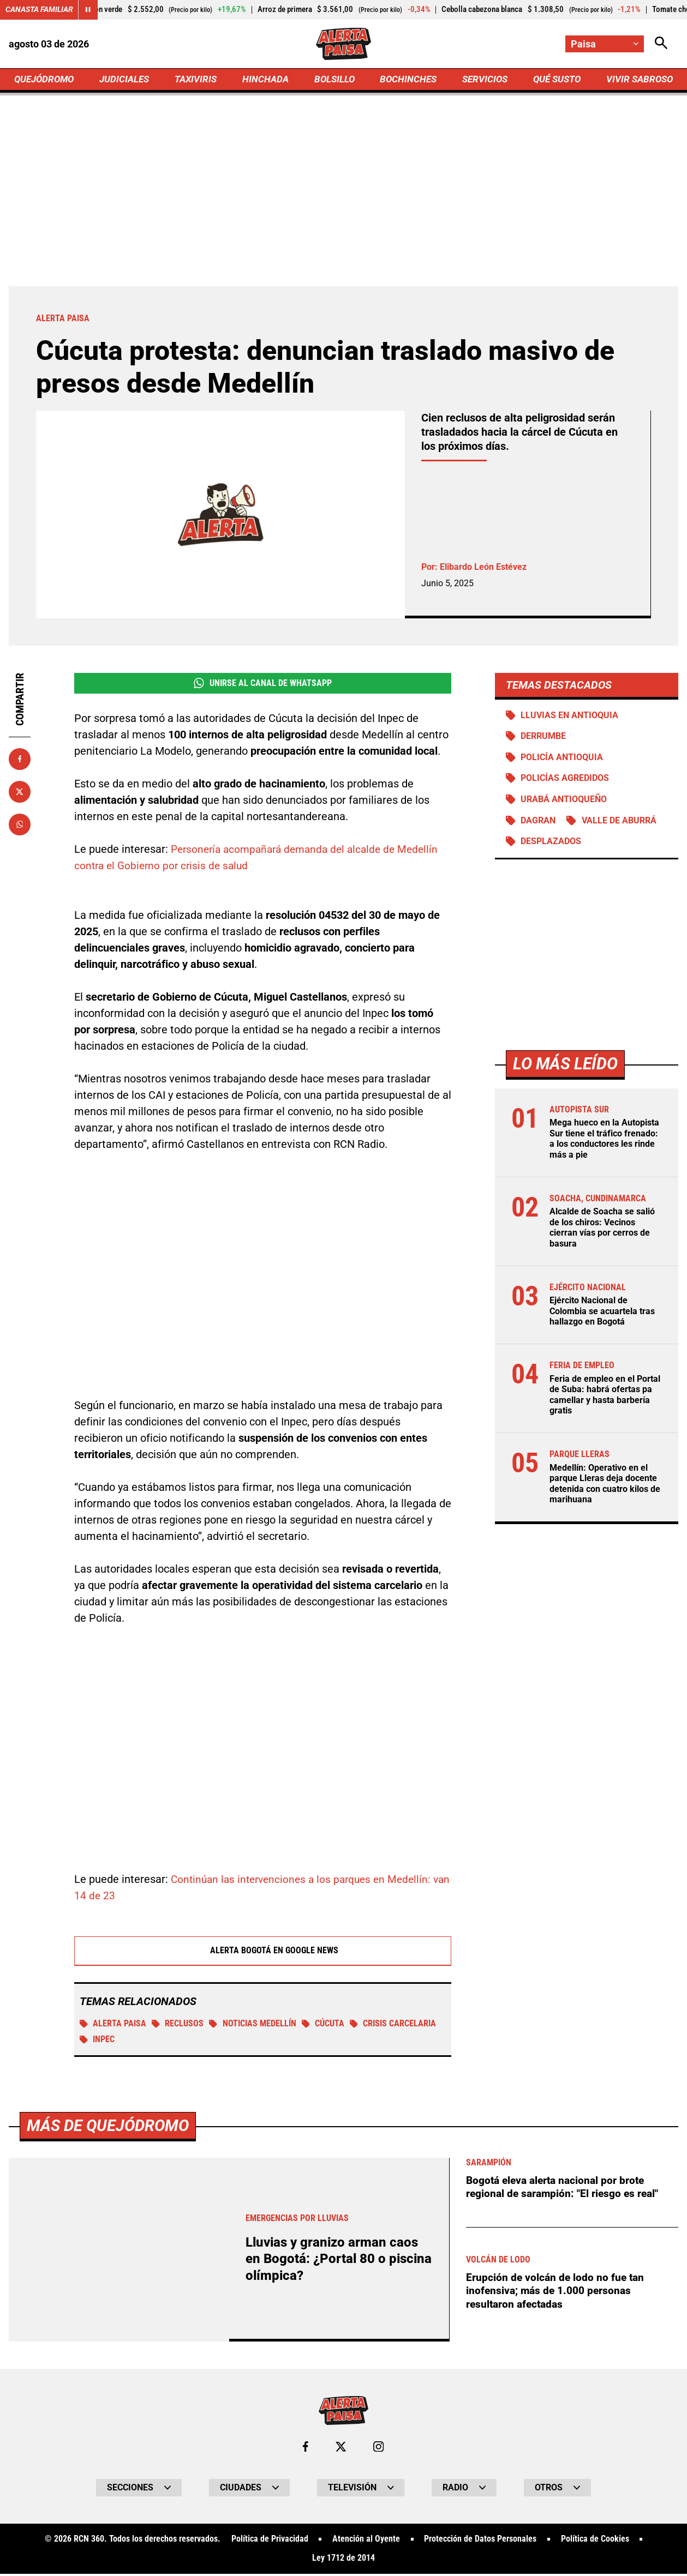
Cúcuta (324, 2026)
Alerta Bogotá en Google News (262, 1953)
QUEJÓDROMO (46, 80)
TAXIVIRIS (198, 80)
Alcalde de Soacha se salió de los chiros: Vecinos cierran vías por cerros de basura (602, 1231)
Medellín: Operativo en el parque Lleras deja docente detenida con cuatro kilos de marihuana (604, 1485)
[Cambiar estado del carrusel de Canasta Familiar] (88, 10)
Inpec (97, 2043)
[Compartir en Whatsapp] (20, 825)
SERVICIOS (482, 80)
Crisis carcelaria (394, 2026)
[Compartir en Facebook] (20, 760)
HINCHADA (266, 80)
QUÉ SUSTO (555, 80)
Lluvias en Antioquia (570, 717)
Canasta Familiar (39, 9)
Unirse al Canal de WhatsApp (263, 684)
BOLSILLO (334, 80)
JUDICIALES (127, 80)
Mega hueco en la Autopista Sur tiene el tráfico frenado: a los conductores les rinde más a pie (604, 1143)
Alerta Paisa (113, 2026)
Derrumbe (543, 738)
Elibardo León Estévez (483, 568)
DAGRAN (538, 823)
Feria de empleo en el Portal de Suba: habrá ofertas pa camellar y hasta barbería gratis (604, 1397)
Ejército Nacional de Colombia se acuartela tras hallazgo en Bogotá (602, 1313)
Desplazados (551, 845)
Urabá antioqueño (564, 802)
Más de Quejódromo (110, 2504)
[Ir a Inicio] (343, 44)
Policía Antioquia (562, 760)
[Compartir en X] (20, 793)
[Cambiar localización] (604, 43)
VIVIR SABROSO (638, 80)
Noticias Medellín (253, 2026)
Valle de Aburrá (619, 823)
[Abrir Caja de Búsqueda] (660, 43)
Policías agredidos (565, 781)
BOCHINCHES (407, 80)
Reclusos (178, 2026)
